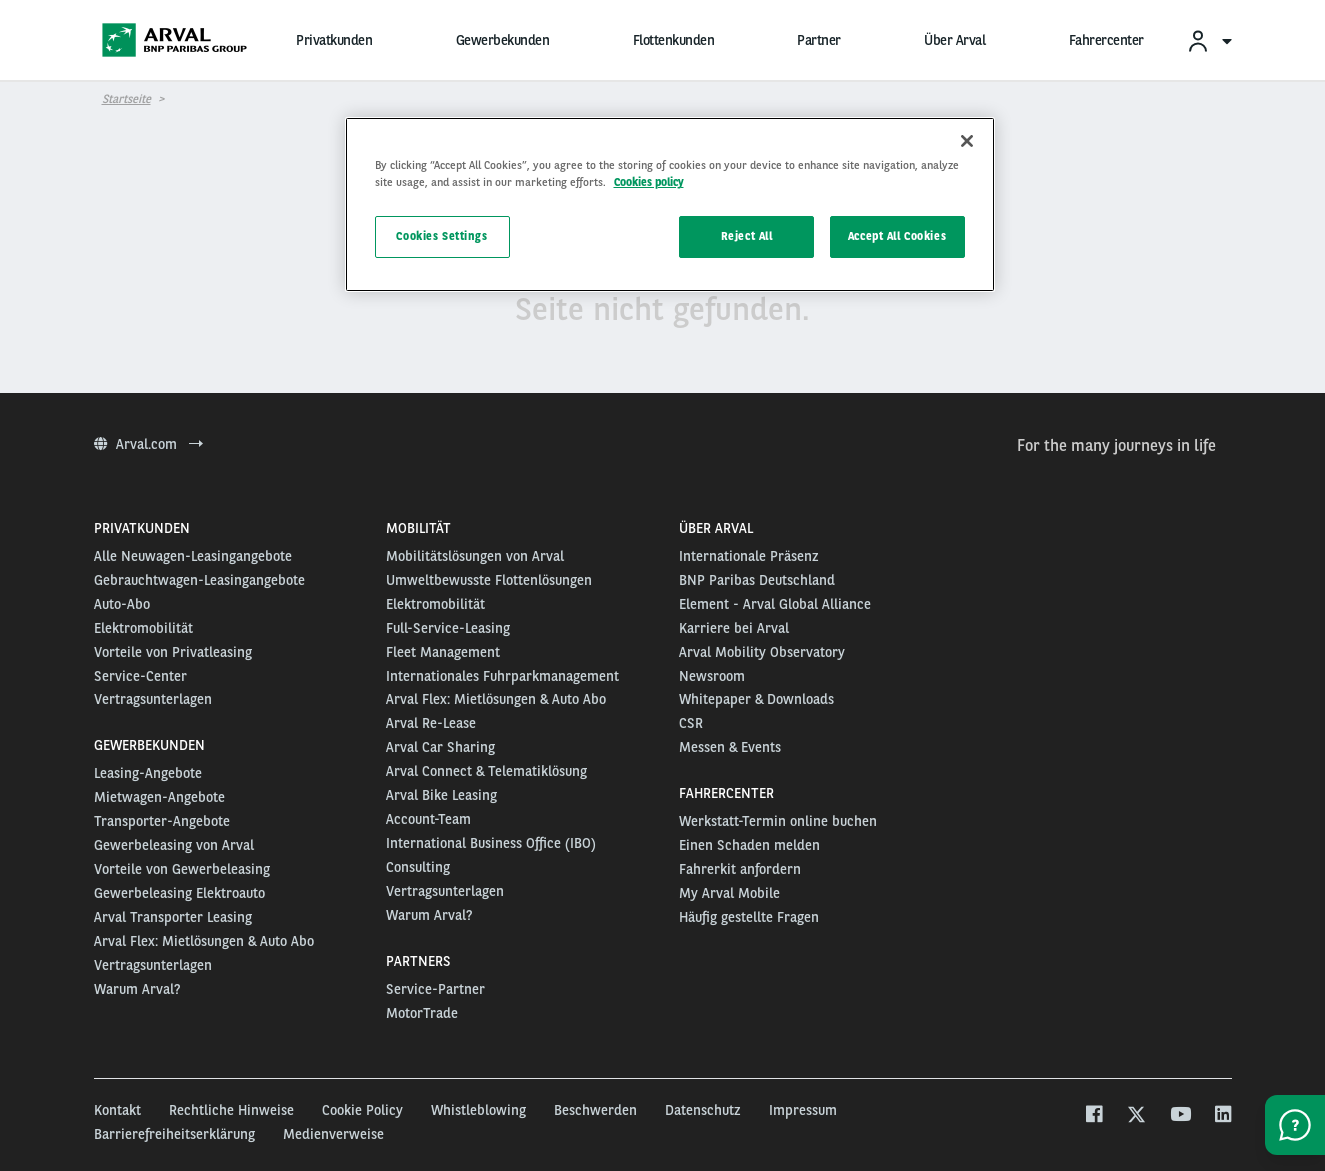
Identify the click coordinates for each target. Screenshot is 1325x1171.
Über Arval (954, 40)
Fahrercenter (1106, 40)
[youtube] (1179, 1116)
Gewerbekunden (503, 40)
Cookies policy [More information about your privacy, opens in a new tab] (649, 182)
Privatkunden (334, 40)
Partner (819, 40)
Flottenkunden (674, 40)
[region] (670, 204)
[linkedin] (1222, 1116)
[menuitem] (1209, 40)
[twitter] (1136, 1116)
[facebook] (1093, 1116)
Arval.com (148, 444)
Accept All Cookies (897, 236)
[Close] (967, 141)
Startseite (126, 99)
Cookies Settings (441, 236)
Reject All (747, 236)
